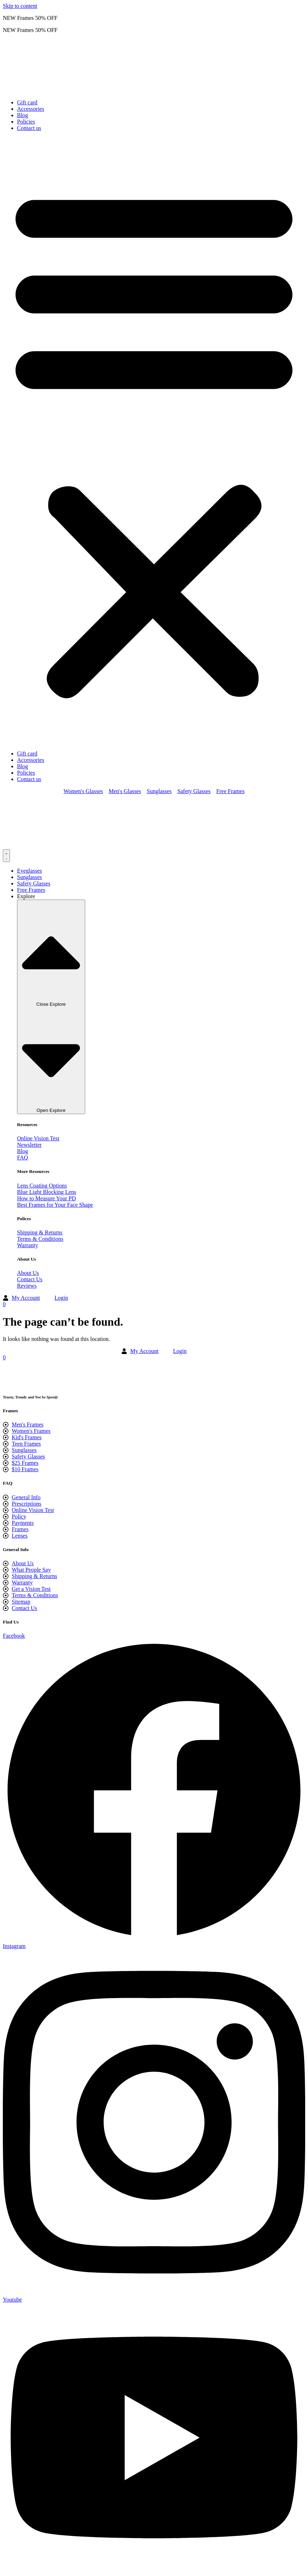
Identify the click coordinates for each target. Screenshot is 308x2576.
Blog (22, 115)
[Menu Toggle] (6, 855)
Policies (26, 122)
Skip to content (20, 6)
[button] (154, 441)
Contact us (29, 128)
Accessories (30, 109)
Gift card (27, 102)
